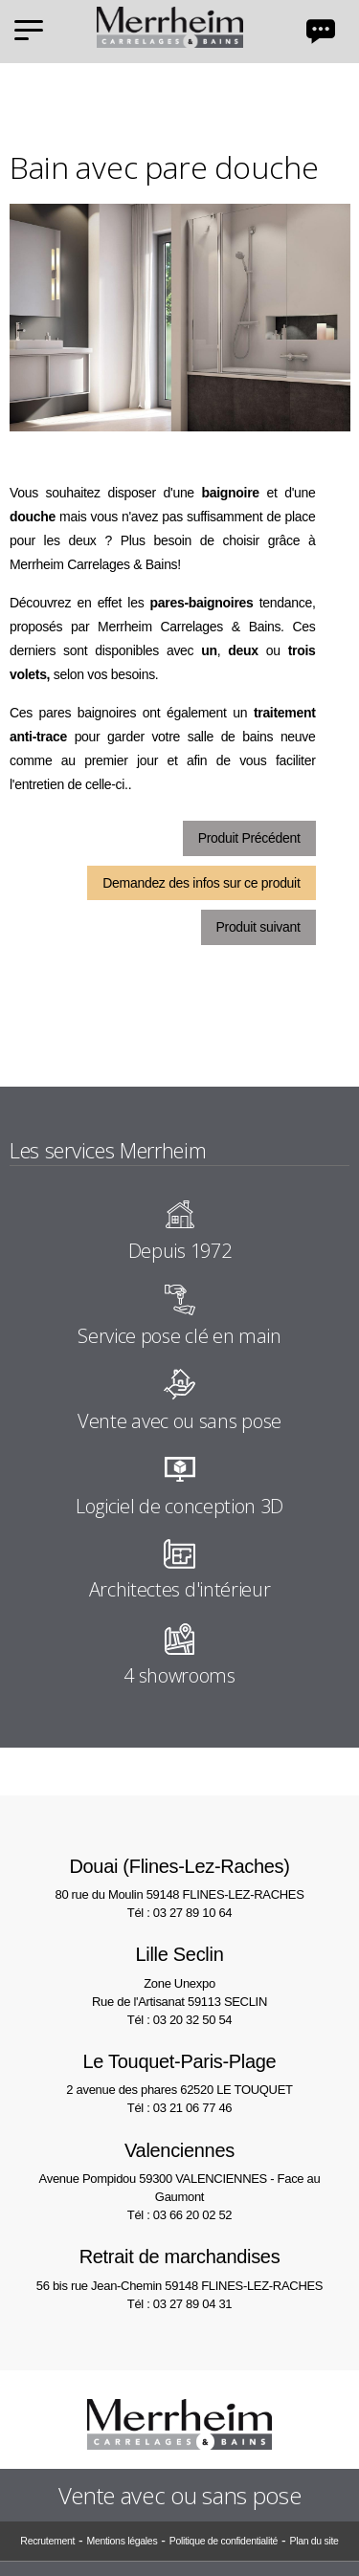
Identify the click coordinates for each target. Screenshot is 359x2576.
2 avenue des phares (179, 2072)
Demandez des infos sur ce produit (201, 883)
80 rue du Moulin (179, 1877)
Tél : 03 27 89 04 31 (179, 2304)
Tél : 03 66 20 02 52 (179, 2215)
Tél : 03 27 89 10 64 (179, 1912)
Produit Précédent (249, 838)
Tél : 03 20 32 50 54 (179, 2020)
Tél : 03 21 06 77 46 (179, 2108)
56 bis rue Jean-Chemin (179, 2267)
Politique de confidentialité (223, 2540)
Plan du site (313, 2540)
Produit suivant (258, 927)
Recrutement (47, 2540)
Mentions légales (121, 2540)
